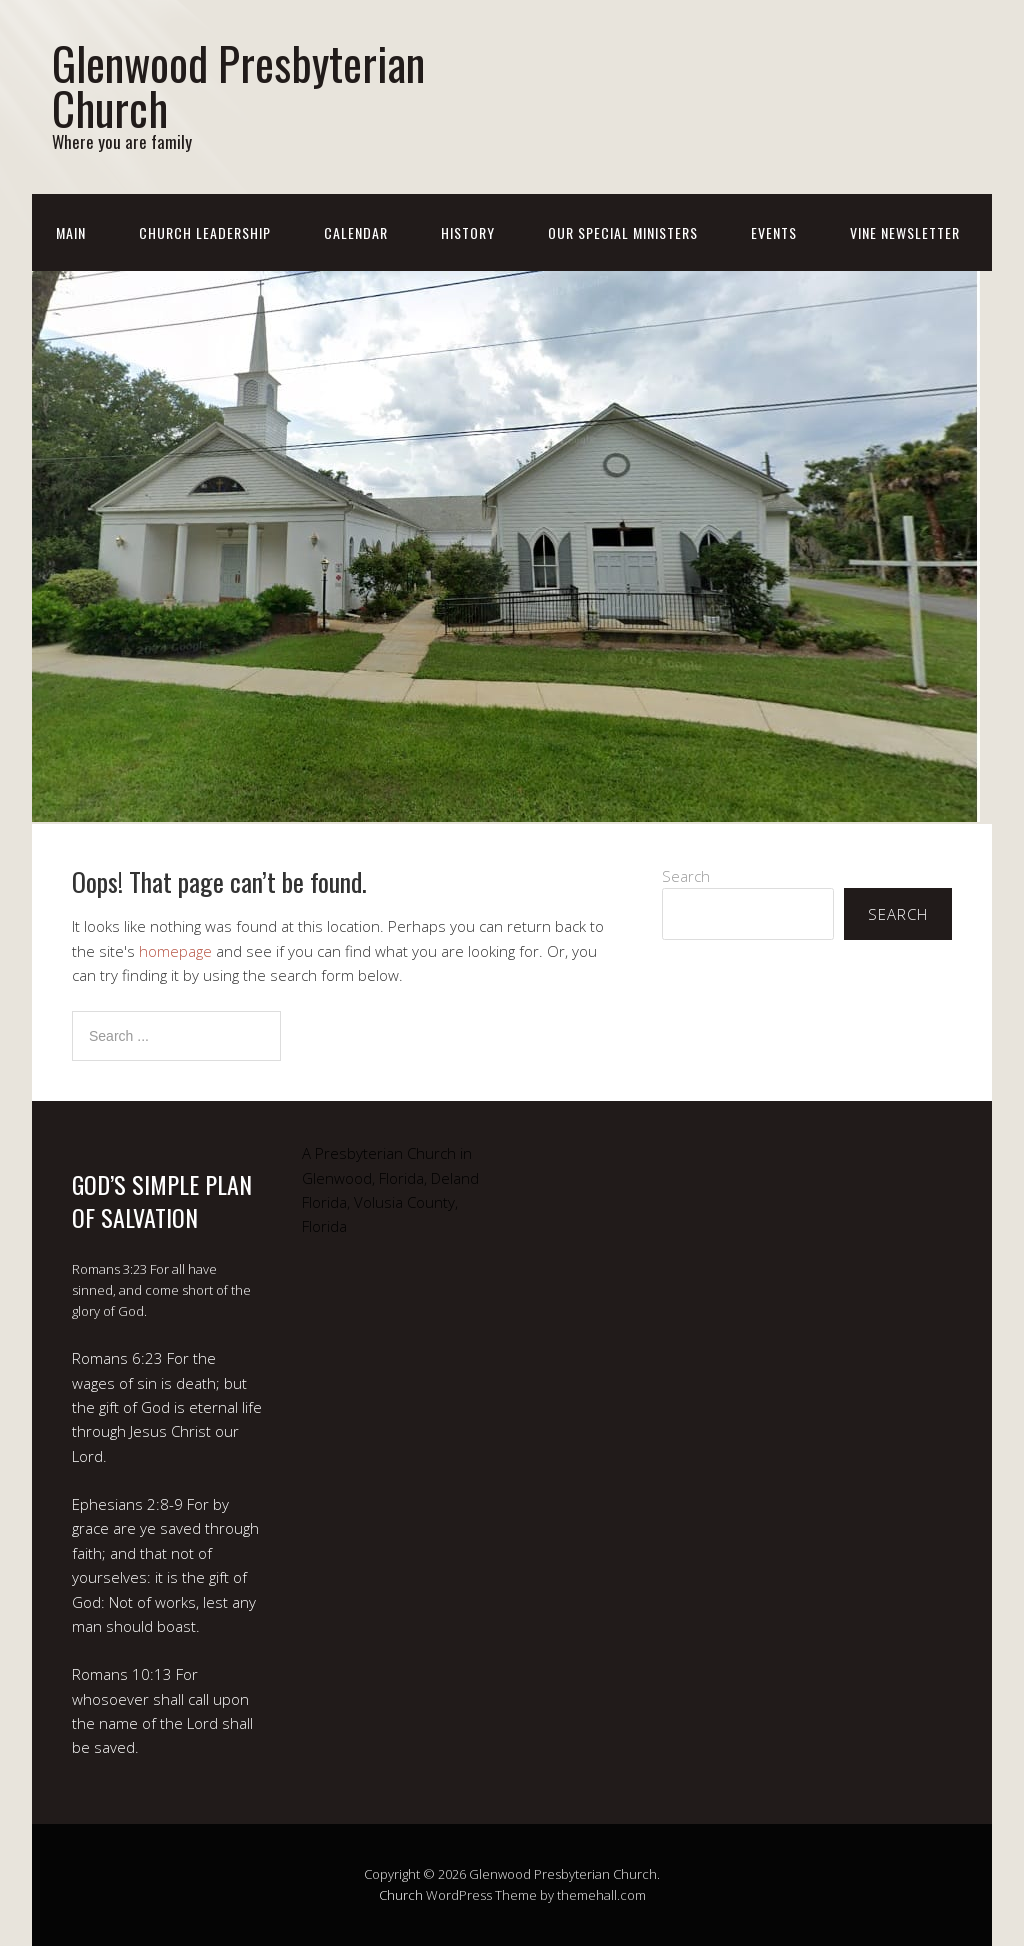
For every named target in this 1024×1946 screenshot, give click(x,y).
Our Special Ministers (623, 232)
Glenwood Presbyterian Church (238, 85)
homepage (175, 951)
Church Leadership (205, 232)
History (468, 232)
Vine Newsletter (905, 232)
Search (686, 876)
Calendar (356, 232)
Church (401, 1895)
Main (71, 232)
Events (774, 232)
